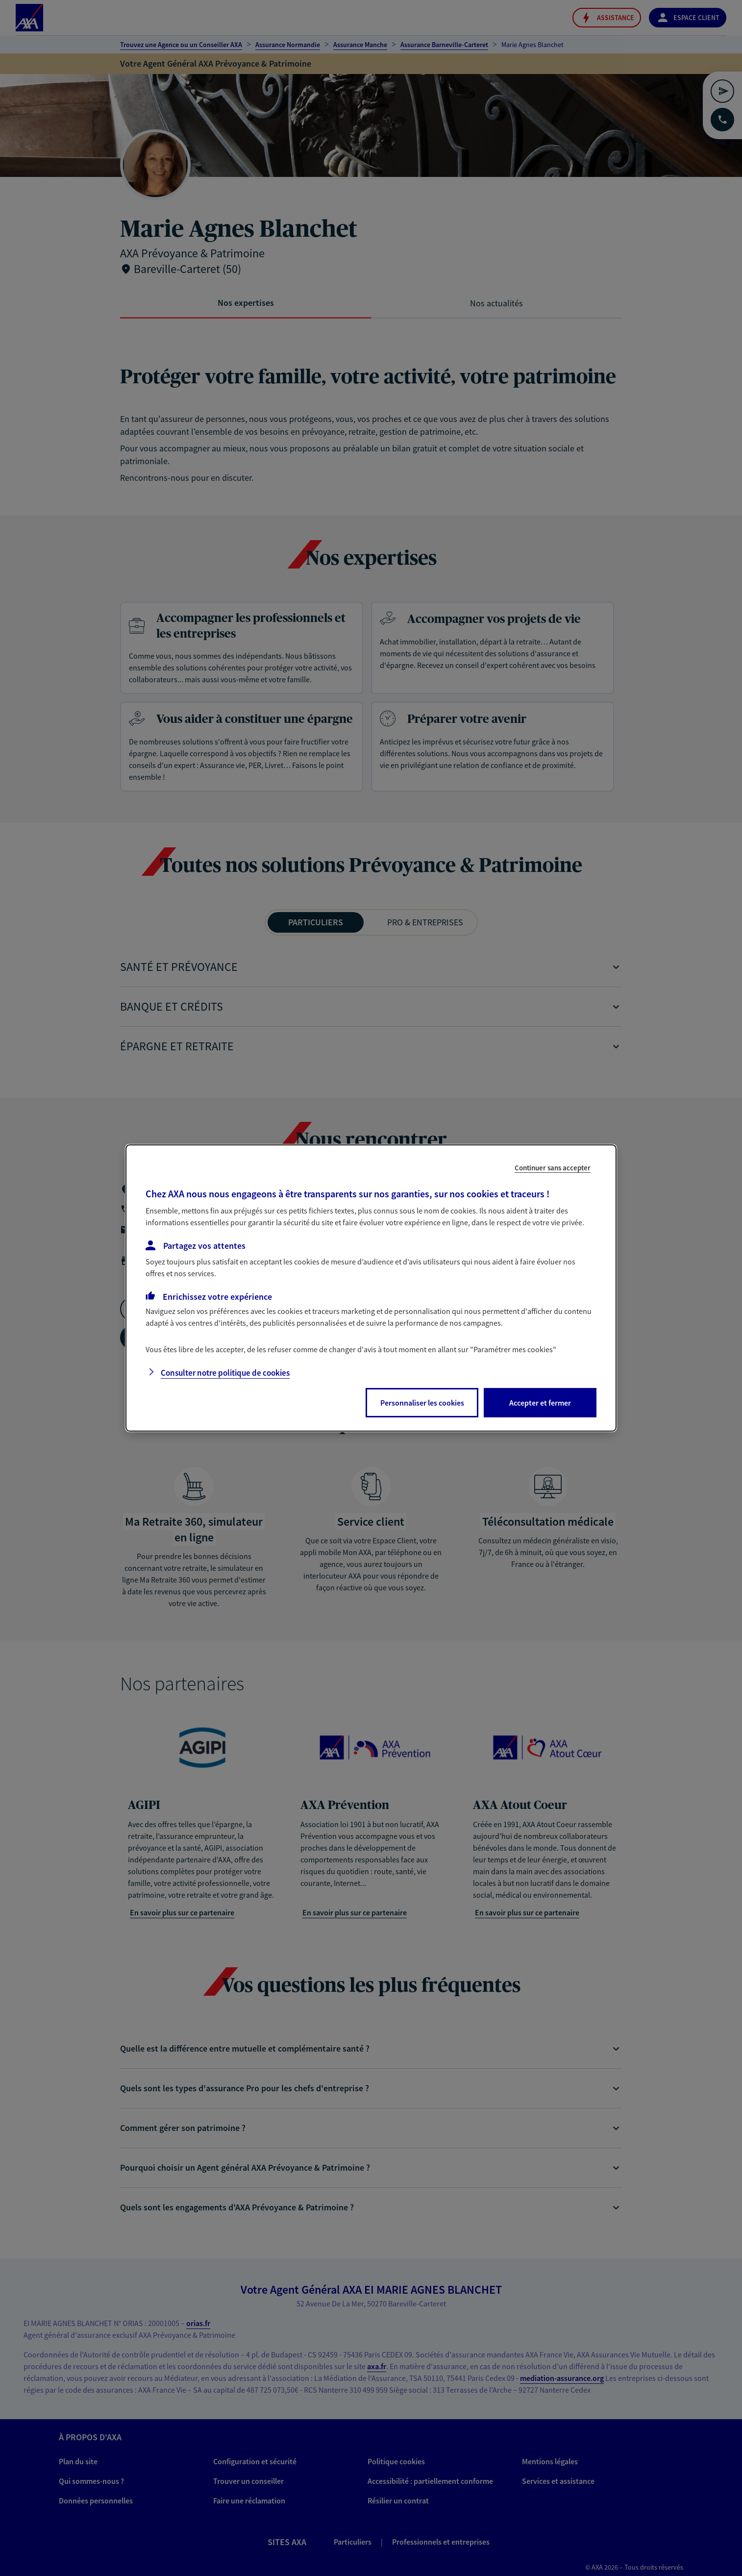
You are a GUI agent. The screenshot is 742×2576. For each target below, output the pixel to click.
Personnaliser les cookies (422, 1403)
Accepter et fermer (540, 1403)
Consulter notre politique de (225, 1372)
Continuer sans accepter (553, 1167)
